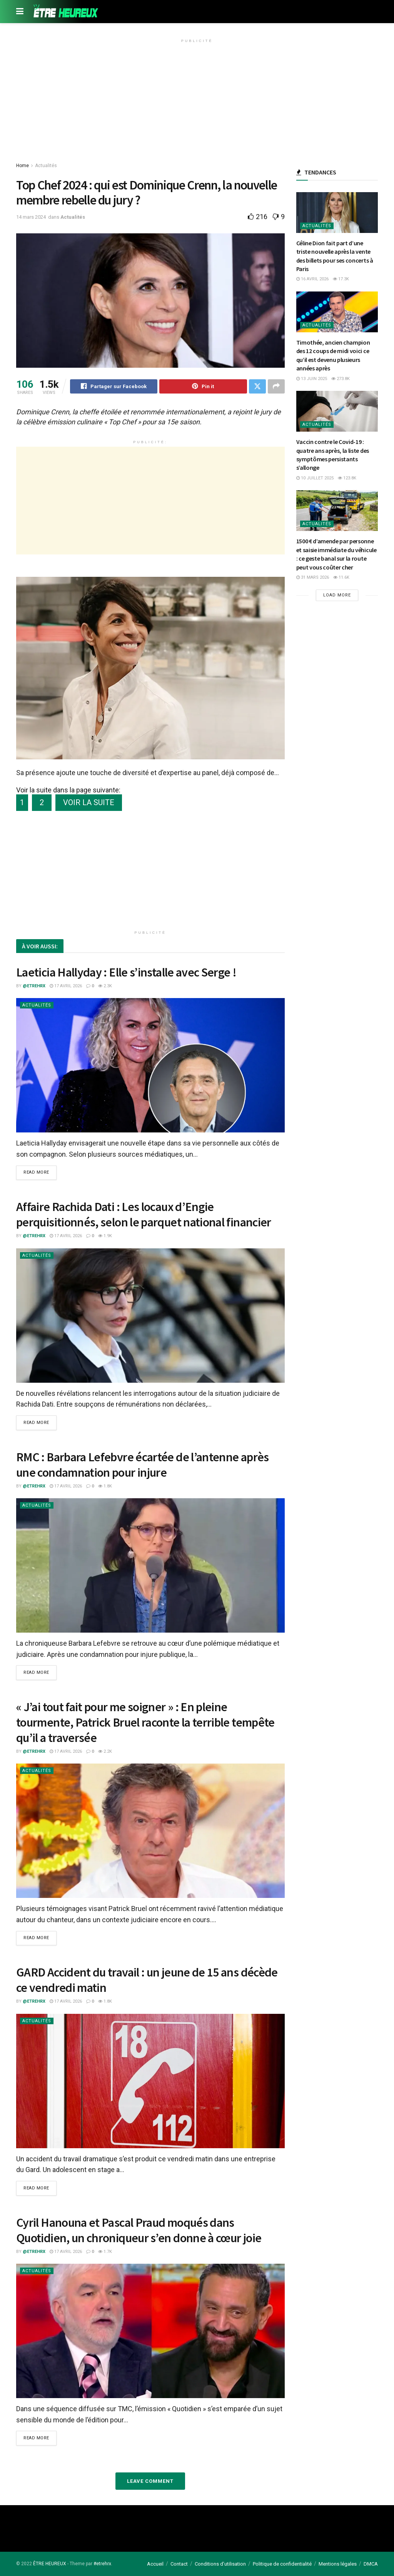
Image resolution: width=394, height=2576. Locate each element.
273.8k (340, 378)
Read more (36, 1172)
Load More (337, 595)
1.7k (105, 2251)
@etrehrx (34, 985)
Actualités (46, 165)
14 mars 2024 (31, 217)
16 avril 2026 (312, 278)
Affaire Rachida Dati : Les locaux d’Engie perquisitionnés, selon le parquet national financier (143, 1214)
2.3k (105, 985)
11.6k (341, 577)
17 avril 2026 (66, 985)
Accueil (155, 2563)
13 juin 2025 (311, 378)
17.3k (341, 278)
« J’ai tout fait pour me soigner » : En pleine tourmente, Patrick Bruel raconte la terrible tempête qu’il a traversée (145, 1722)
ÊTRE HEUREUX (49, 2563)
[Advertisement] (197, 100)
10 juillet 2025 (315, 478)
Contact (179, 2563)
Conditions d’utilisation (220, 2563)
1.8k (105, 1486)
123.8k (347, 478)
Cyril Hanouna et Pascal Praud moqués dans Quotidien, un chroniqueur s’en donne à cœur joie (138, 2229)
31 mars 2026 (312, 577)
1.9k (105, 1236)
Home (22, 165)
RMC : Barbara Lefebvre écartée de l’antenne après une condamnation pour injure (142, 1464)
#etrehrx (102, 2563)
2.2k (105, 1751)
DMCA (371, 2563)
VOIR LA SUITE (88, 802)
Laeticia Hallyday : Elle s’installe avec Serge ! (126, 972)
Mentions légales (338, 2563)
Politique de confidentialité (282, 2563)
